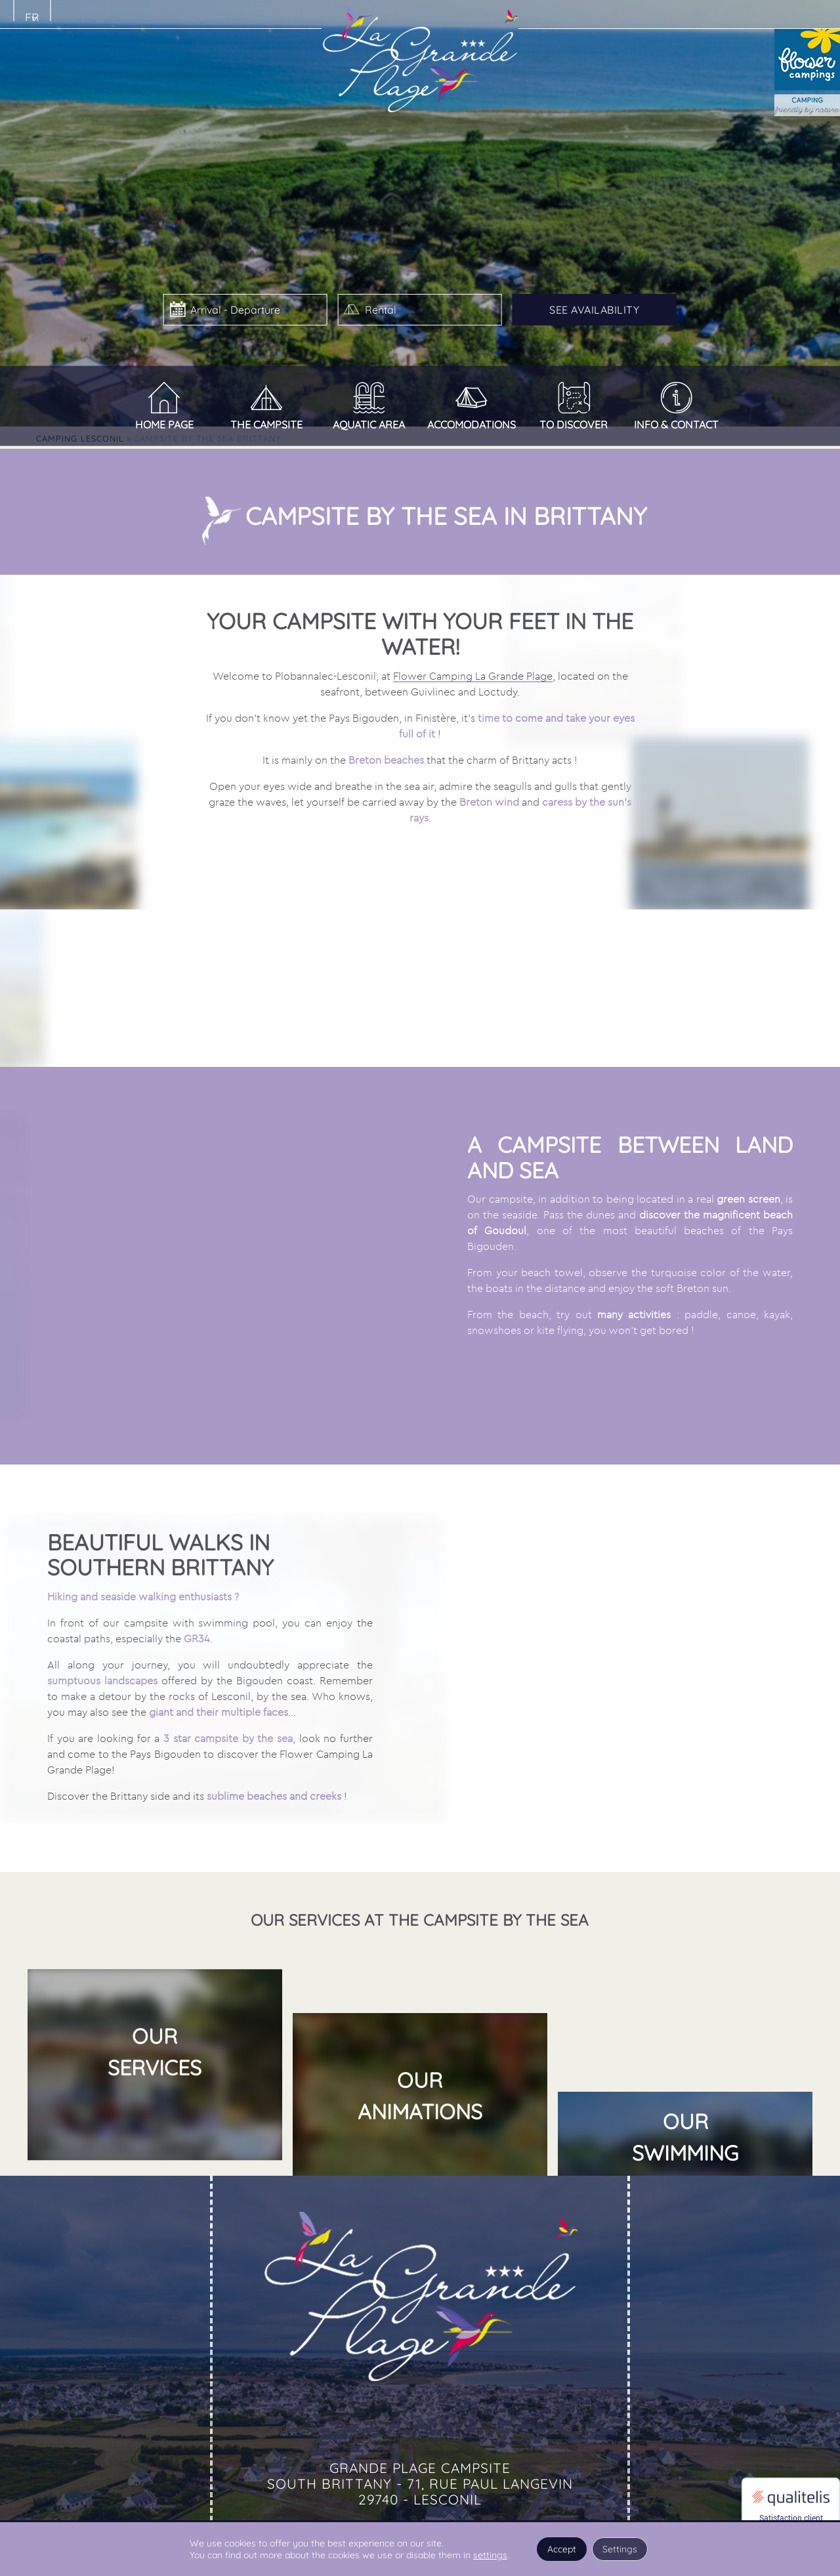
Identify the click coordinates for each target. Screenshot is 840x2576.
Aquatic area (369, 424)
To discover (573, 424)
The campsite (266, 424)
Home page (164, 424)
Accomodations (471, 424)
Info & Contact (676, 424)
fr (32, 17)
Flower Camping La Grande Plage (473, 698)
